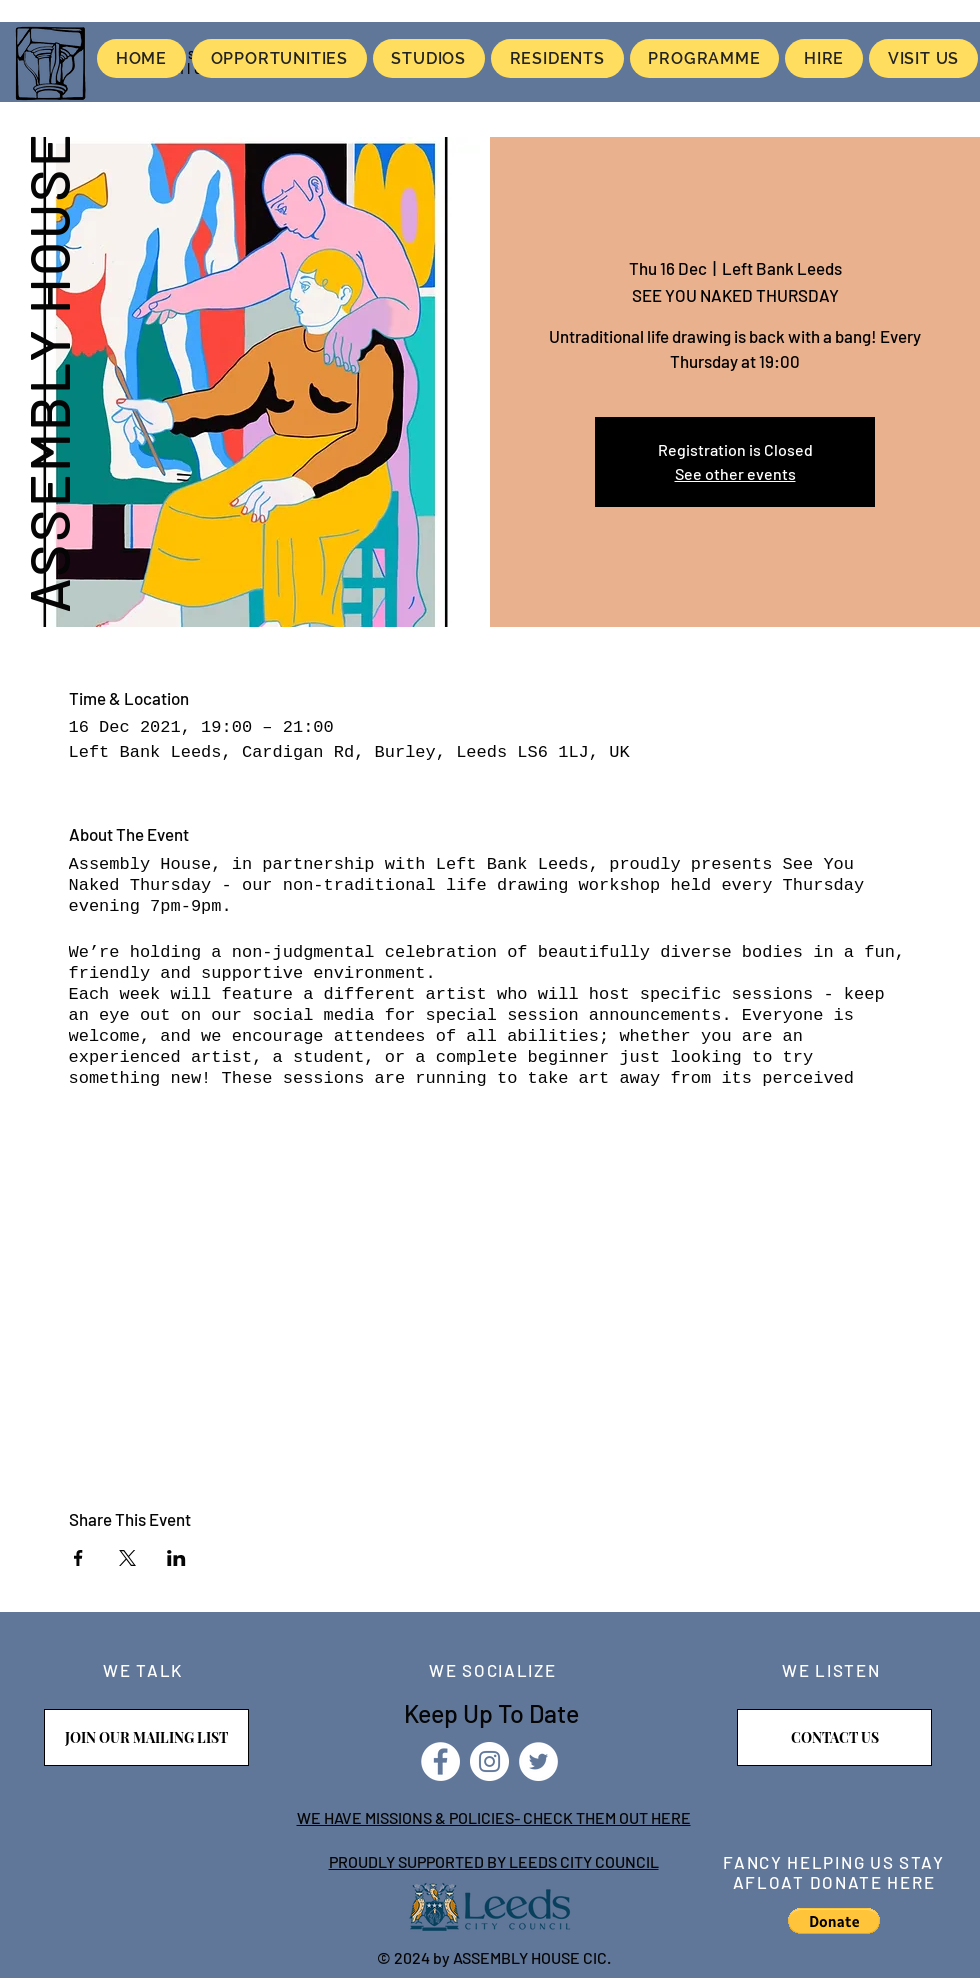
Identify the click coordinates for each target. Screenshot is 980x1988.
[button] (834, 1921)
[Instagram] (489, 1761)
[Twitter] (538, 1761)
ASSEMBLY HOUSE (48, 372)
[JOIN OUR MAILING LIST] (146, 1737)
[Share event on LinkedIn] (176, 1558)
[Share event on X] (127, 1558)
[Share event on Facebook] (78, 1558)
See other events (735, 473)
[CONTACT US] (834, 1737)
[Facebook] (440, 1761)
